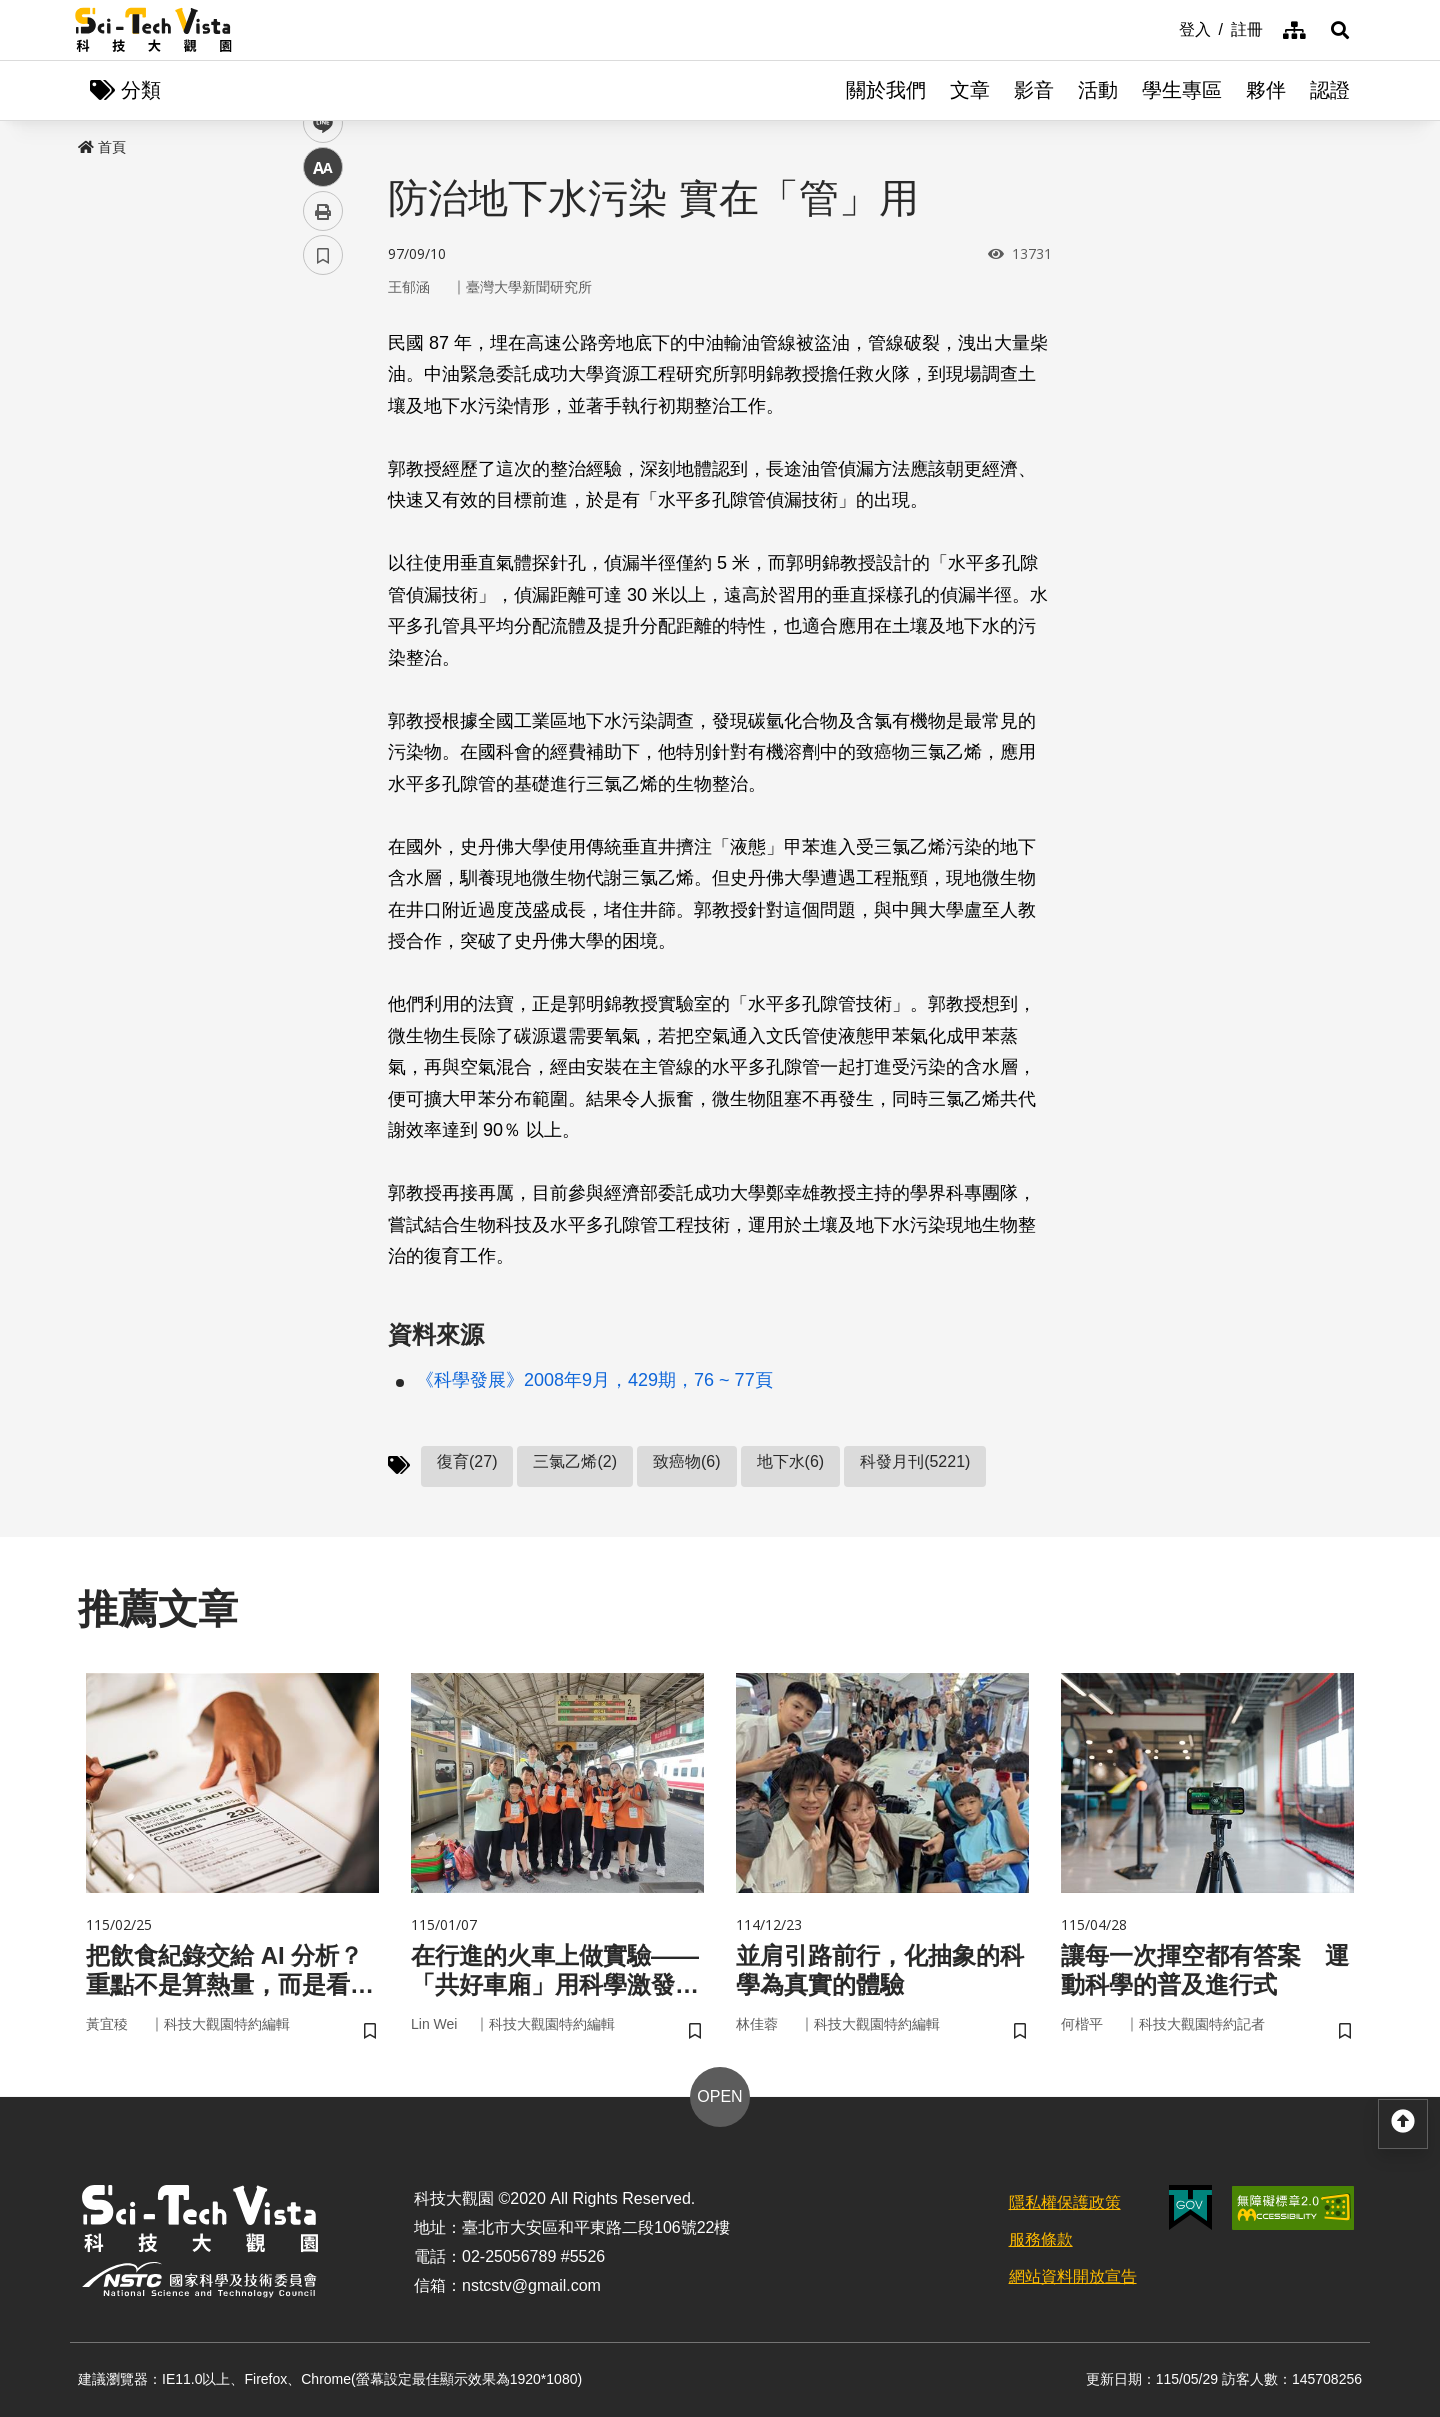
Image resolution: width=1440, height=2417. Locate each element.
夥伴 (1266, 90)
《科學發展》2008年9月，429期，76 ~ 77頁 (594, 1380)
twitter (323, 426)
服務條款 (1041, 2239)
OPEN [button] (719, 2096)
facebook (323, 382)
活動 (1098, 90)
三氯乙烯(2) (575, 1461)
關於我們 (886, 90)
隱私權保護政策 (1065, 2202)
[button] (1340, 30)
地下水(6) (791, 1461)
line (316, 470)
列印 (323, 558)
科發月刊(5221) (915, 1461)
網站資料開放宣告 (1073, 2276)
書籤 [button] (323, 602)
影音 (1034, 90)
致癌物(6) (687, 1461)
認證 (1330, 90)
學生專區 (1182, 90)
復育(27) (467, 1461)
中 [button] (323, 514)
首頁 (102, 147)
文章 (970, 90)
